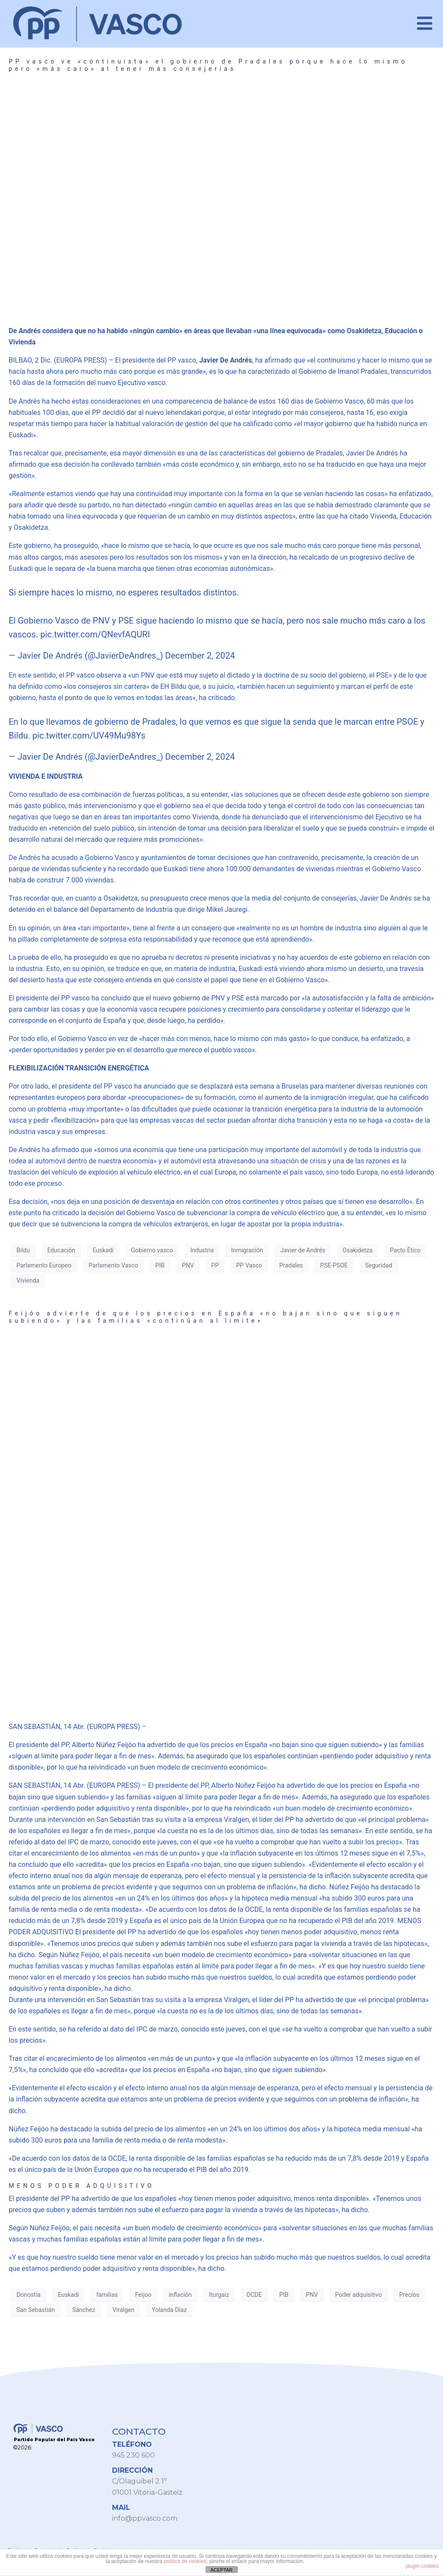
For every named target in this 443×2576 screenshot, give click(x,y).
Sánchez (83, 2309)
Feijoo (143, 2294)
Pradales (291, 1265)
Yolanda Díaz (169, 2309)
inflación (180, 2294)
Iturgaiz (219, 2294)
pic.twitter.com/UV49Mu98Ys (88, 735)
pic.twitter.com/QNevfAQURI (95, 634)
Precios (409, 2294)
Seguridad (378, 1265)
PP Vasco (249, 1265)
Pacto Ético (405, 1250)
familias (107, 2294)
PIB (159, 1265)
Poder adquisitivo (358, 2294)
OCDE (254, 2294)
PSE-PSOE (334, 1265)
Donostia (28, 2294)
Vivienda (27, 1280)
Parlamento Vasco (113, 1265)
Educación (61, 1250)
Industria (202, 1250)
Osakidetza (357, 1250)
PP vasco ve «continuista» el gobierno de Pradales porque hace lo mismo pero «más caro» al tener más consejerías (208, 65)
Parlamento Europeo (43, 1265)
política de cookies (185, 2561)
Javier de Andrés (302, 1250)
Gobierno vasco (152, 1250)
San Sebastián (35, 2309)
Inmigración (247, 1250)
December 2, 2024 (200, 655)
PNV (188, 1265)
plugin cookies (422, 2566)
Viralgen (123, 2309)
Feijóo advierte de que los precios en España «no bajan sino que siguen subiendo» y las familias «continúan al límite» (205, 1317)
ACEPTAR (221, 2570)
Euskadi (103, 1250)
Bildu (23, 1250)
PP (215, 1265)
